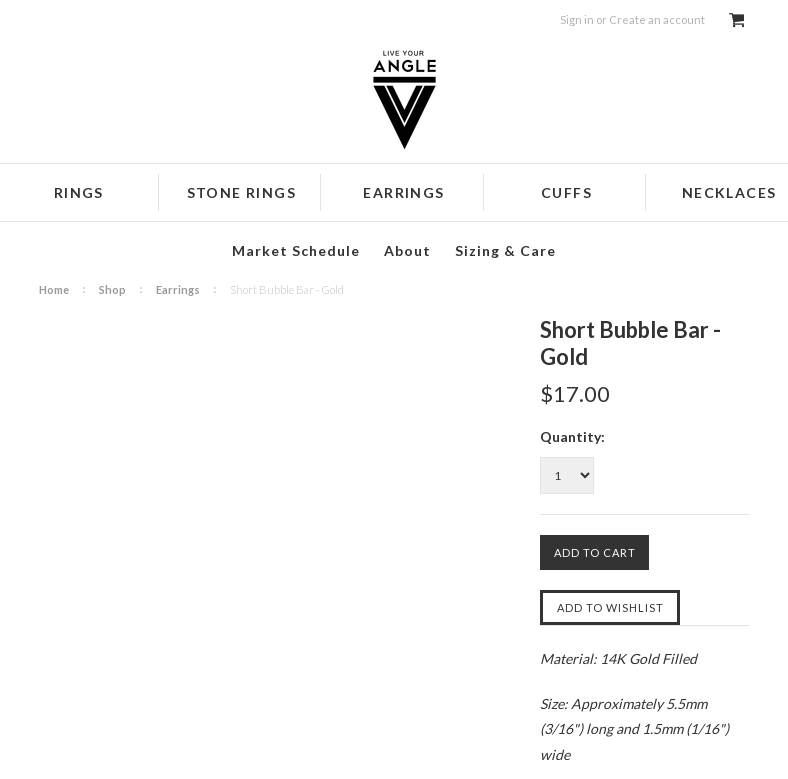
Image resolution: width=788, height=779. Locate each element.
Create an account (657, 19)
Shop (112, 289)
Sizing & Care (505, 250)
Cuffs (566, 192)
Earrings (403, 192)
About (407, 250)
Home (54, 289)
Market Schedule (296, 250)
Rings (79, 192)
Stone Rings (241, 192)
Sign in (577, 19)
